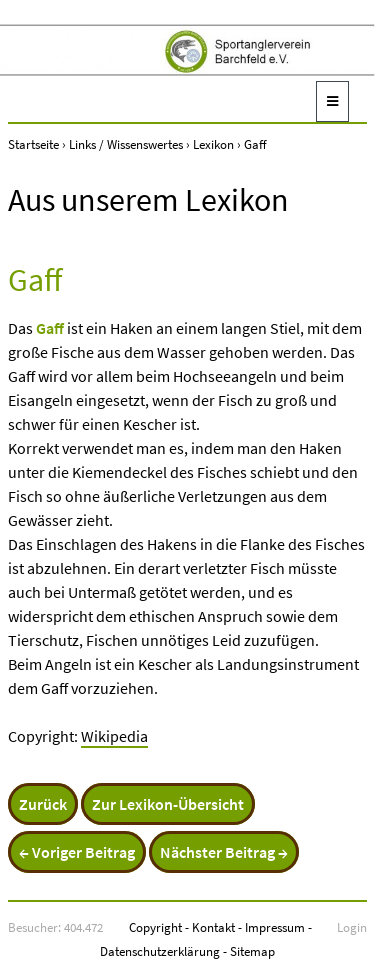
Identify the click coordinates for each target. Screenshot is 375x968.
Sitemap (252, 951)
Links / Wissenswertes (126, 144)
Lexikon (213, 144)
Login (352, 927)
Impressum (275, 927)
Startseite (33, 144)
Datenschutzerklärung (160, 951)
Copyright (155, 927)
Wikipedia (114, 736)
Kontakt (213, 927)
